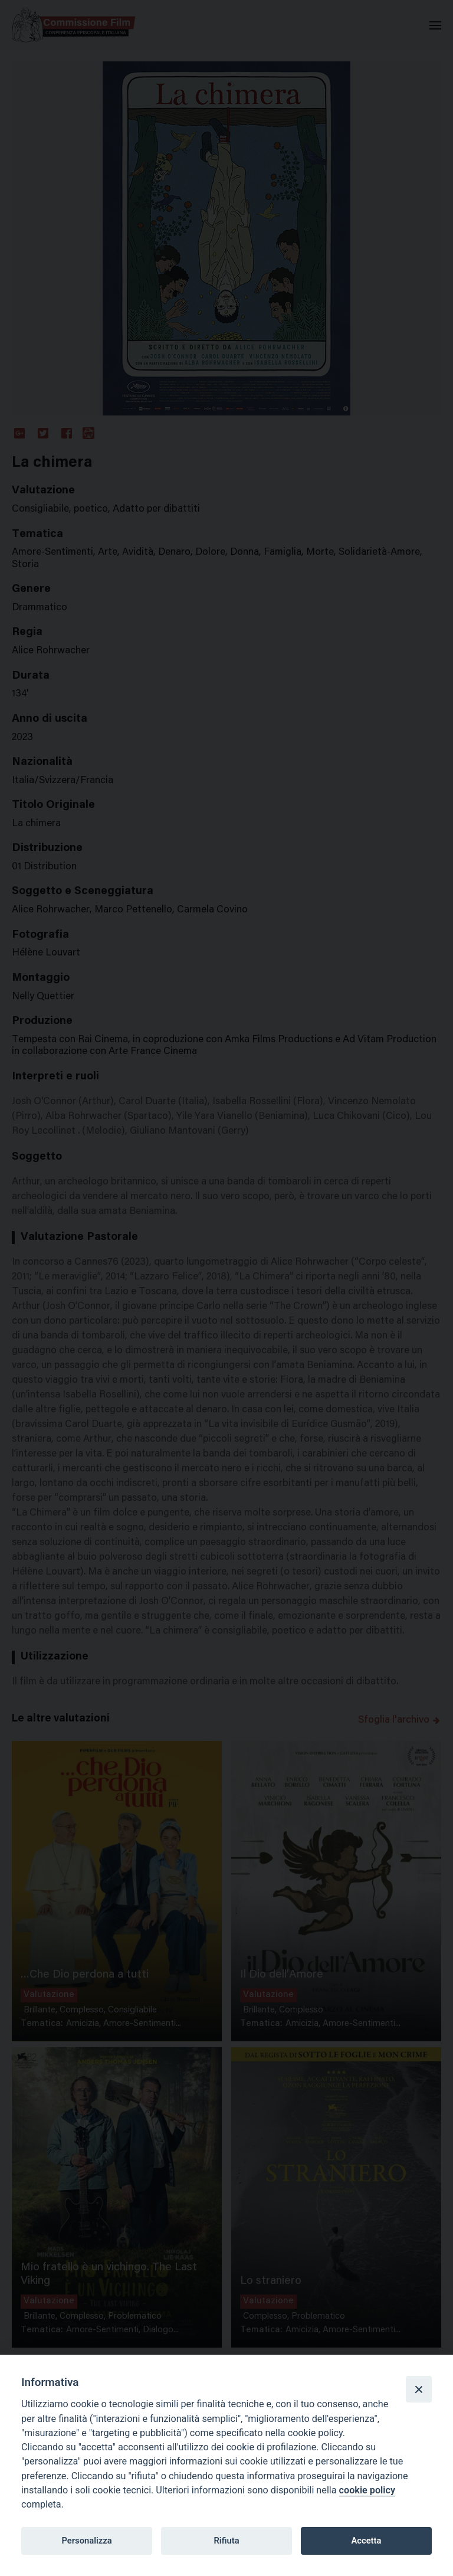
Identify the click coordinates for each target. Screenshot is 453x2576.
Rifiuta (226, 2540)
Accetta (366, 2540)
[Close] (419, 2389)
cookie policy (367, 2490)
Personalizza (86, 2540)
